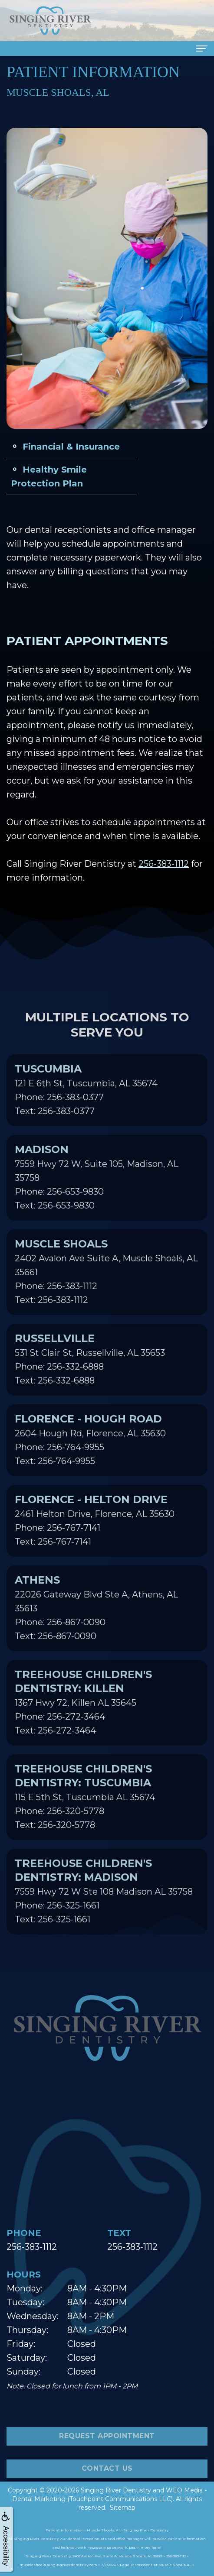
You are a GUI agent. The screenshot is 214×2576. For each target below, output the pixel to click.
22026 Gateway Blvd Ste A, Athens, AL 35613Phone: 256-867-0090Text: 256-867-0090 (96, 1622)
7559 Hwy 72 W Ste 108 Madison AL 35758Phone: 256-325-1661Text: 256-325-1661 (104, 1905)
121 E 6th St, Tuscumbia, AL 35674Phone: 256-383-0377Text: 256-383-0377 (86, 1104)
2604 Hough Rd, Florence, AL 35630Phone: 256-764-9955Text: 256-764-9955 (90, 1454)
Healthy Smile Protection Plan (49, 476)
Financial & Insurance (71, 446)
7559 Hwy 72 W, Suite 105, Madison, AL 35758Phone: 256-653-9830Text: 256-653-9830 (96, 1191)
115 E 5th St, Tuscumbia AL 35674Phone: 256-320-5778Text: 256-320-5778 (85, 1811)
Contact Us (107, 2483)
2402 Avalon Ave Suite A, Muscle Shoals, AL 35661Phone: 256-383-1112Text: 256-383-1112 (106, 1286)
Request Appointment (107, 2450)
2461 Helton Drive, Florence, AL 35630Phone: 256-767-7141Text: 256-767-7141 (94, 1535)
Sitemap (122, 2507)
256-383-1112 (163, 864)
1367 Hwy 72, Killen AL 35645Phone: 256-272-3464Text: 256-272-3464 (83, 1716)
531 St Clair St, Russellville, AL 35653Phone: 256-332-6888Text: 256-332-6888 (90, 1373)
